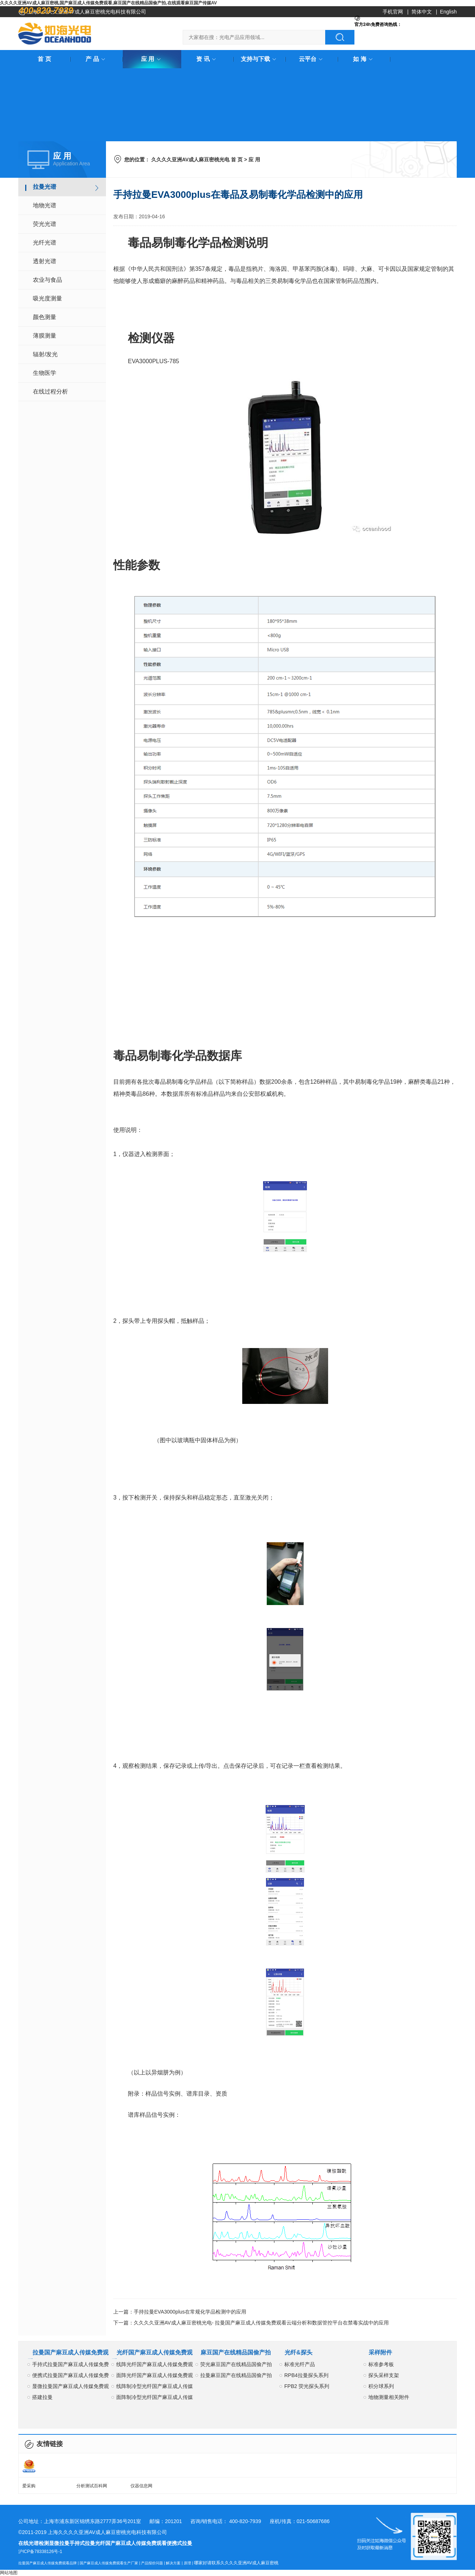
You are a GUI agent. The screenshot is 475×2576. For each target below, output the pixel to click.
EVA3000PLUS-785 (153, 361)
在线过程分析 (50, 391)
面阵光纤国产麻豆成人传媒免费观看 (154, 2376)
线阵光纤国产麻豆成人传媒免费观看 (154, 2365)
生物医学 (44, 373)
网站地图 (9, 2572)
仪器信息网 (141, 2485)
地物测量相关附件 (388, 2397)
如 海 (364, 59)
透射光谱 (44, 261)
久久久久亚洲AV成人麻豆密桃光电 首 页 (197, 159)
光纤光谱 (44, 242)
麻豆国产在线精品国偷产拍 (236, 2352)
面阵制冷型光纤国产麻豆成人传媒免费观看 (154, 2398)
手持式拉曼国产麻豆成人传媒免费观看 (70, 2365)
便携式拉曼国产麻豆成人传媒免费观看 (70, 2376)
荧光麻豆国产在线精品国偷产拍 (236, 2364)
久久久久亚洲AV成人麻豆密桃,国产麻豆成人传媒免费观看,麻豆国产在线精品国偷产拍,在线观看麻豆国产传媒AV (108, 2)
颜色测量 (44, 317)
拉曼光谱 (44, 187)
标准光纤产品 (299, 2364)
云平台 (312, 59)
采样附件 (380, 2352)
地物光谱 (44, 205)
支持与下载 (260, 59)
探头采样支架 (383, 2375)
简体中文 (421, 12)
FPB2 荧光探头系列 (306, 2386)
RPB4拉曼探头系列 (306, 2375)
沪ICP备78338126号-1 (40, 2551)
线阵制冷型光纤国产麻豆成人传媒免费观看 (154, 2387)
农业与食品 (47, 280)
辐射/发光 (45, 354)
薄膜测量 (44, 336)
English (448, 12)
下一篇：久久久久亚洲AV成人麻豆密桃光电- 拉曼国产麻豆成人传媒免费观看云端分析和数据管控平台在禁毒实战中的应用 (251, 2323)
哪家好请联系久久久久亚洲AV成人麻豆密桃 (236, 2562)
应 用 (152, 59)
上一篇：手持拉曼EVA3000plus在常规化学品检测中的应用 (179, 2312)
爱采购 (28, 2485)
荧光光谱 (44, 224)
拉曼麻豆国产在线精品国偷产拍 (236, 2375)
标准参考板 (381, 2364)
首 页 (44, 59)
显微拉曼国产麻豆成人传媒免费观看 (70, 2387)
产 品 (96, 59)
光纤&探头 (298, 2352)
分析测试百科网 (91, 2485)
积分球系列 (381, 2386)
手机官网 (393, 12)
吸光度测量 (47, 298)
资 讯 (207, 59)
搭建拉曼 (42, 2397)
